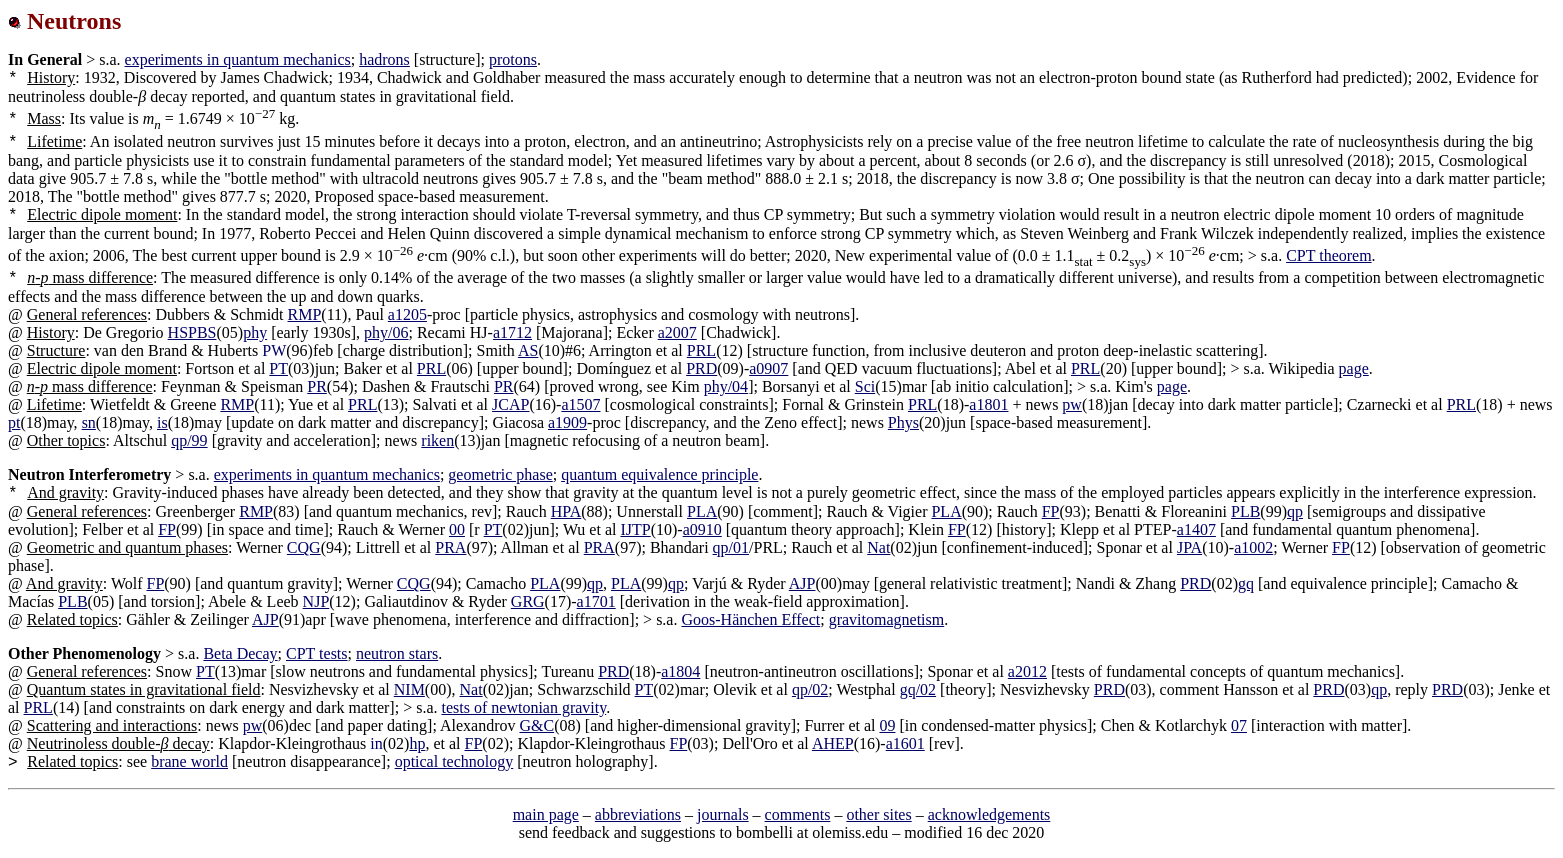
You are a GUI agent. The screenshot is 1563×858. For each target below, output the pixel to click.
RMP (305, 314)
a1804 (680, 671)
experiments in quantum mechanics (238, 59)
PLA (702, 511)
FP (1051, 511)
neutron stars (397, 653)
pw (1072, 404)
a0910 (702, 529)
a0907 (768, 368)
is (162, 422)
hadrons (384, 59)
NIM (409, 689)
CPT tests (317, 653)
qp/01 (731, 547)
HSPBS (192, 332)
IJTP (635, 529)
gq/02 (918, 689)
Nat (878, 547)
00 (457, 529)
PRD (701, 368)
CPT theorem (1328, 255)
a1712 (512, 332)
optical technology (454, 761)
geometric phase (500, 474)
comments (798, 814)
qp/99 (189, 440)
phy (255, 332)
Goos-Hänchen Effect (750, 619)
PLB (1245, 511)
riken (437, 440)
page (1354, 368)
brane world (189, 761)
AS (528, 350)
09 (888, 725)
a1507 (580, 404)
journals (723, 814)
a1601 (905, 743)
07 (1239, 725)
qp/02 (810, 689)
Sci (865, 386)
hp (417, 743)
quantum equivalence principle (659, 474)
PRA (450, 547)
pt (14, 422)
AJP (802, 583)
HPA (566, 511)
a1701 (596, 601)
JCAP (510, 404)
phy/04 (726, 386)
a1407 (1196, 529)
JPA (1189, 547)
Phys (903, 422)
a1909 (567, 422)
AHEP (833, 743)
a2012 (1027, 671)
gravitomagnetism (887, 619)
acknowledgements (989, 814)
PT (278, 368)
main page (546, 814)
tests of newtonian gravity (524, 707)
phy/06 (386, 332)
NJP (316, 601)
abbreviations (638, 814)
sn (89, 422)
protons (513, 59)
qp (1295, 511)
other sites (878, 814)
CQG (304, 547)
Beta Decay (240, 653)
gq (1246, 583)
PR (317, 386)
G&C (536, 725)
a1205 (407, 314)
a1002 (1253, 547)
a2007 (677, 332)
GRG (528, 601)
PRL (701, 350)
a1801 (988, 404)
